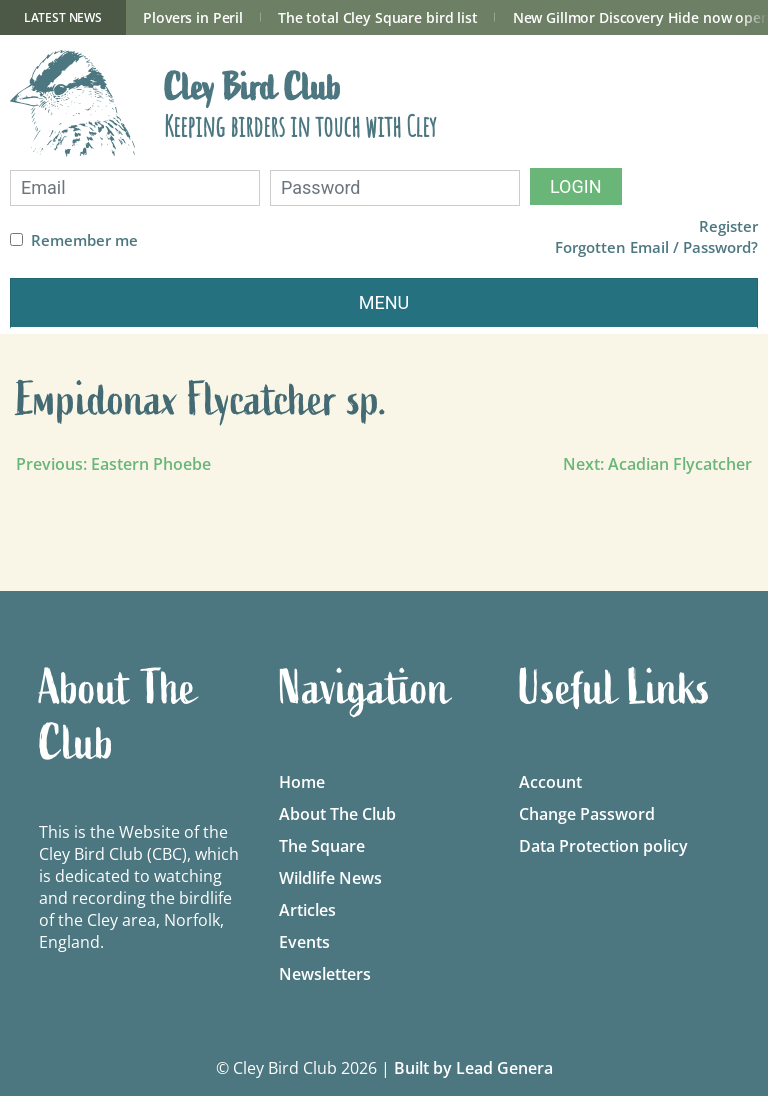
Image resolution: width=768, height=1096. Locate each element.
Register (728, 226)
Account (550, 782)
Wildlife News (330, 878)
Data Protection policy (603, 846)
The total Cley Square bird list (378, 17)
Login (576, 186)
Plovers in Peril (193, 17)
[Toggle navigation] (384, 303)
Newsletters (325, 974)
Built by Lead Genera (473, 1068)
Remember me (84, 240)
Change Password (587, 814)
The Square (322, 846)
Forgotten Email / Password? (656, 247)
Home (302, 782)
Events (304, 942)
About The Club (337, 814)
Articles (307, 910)
